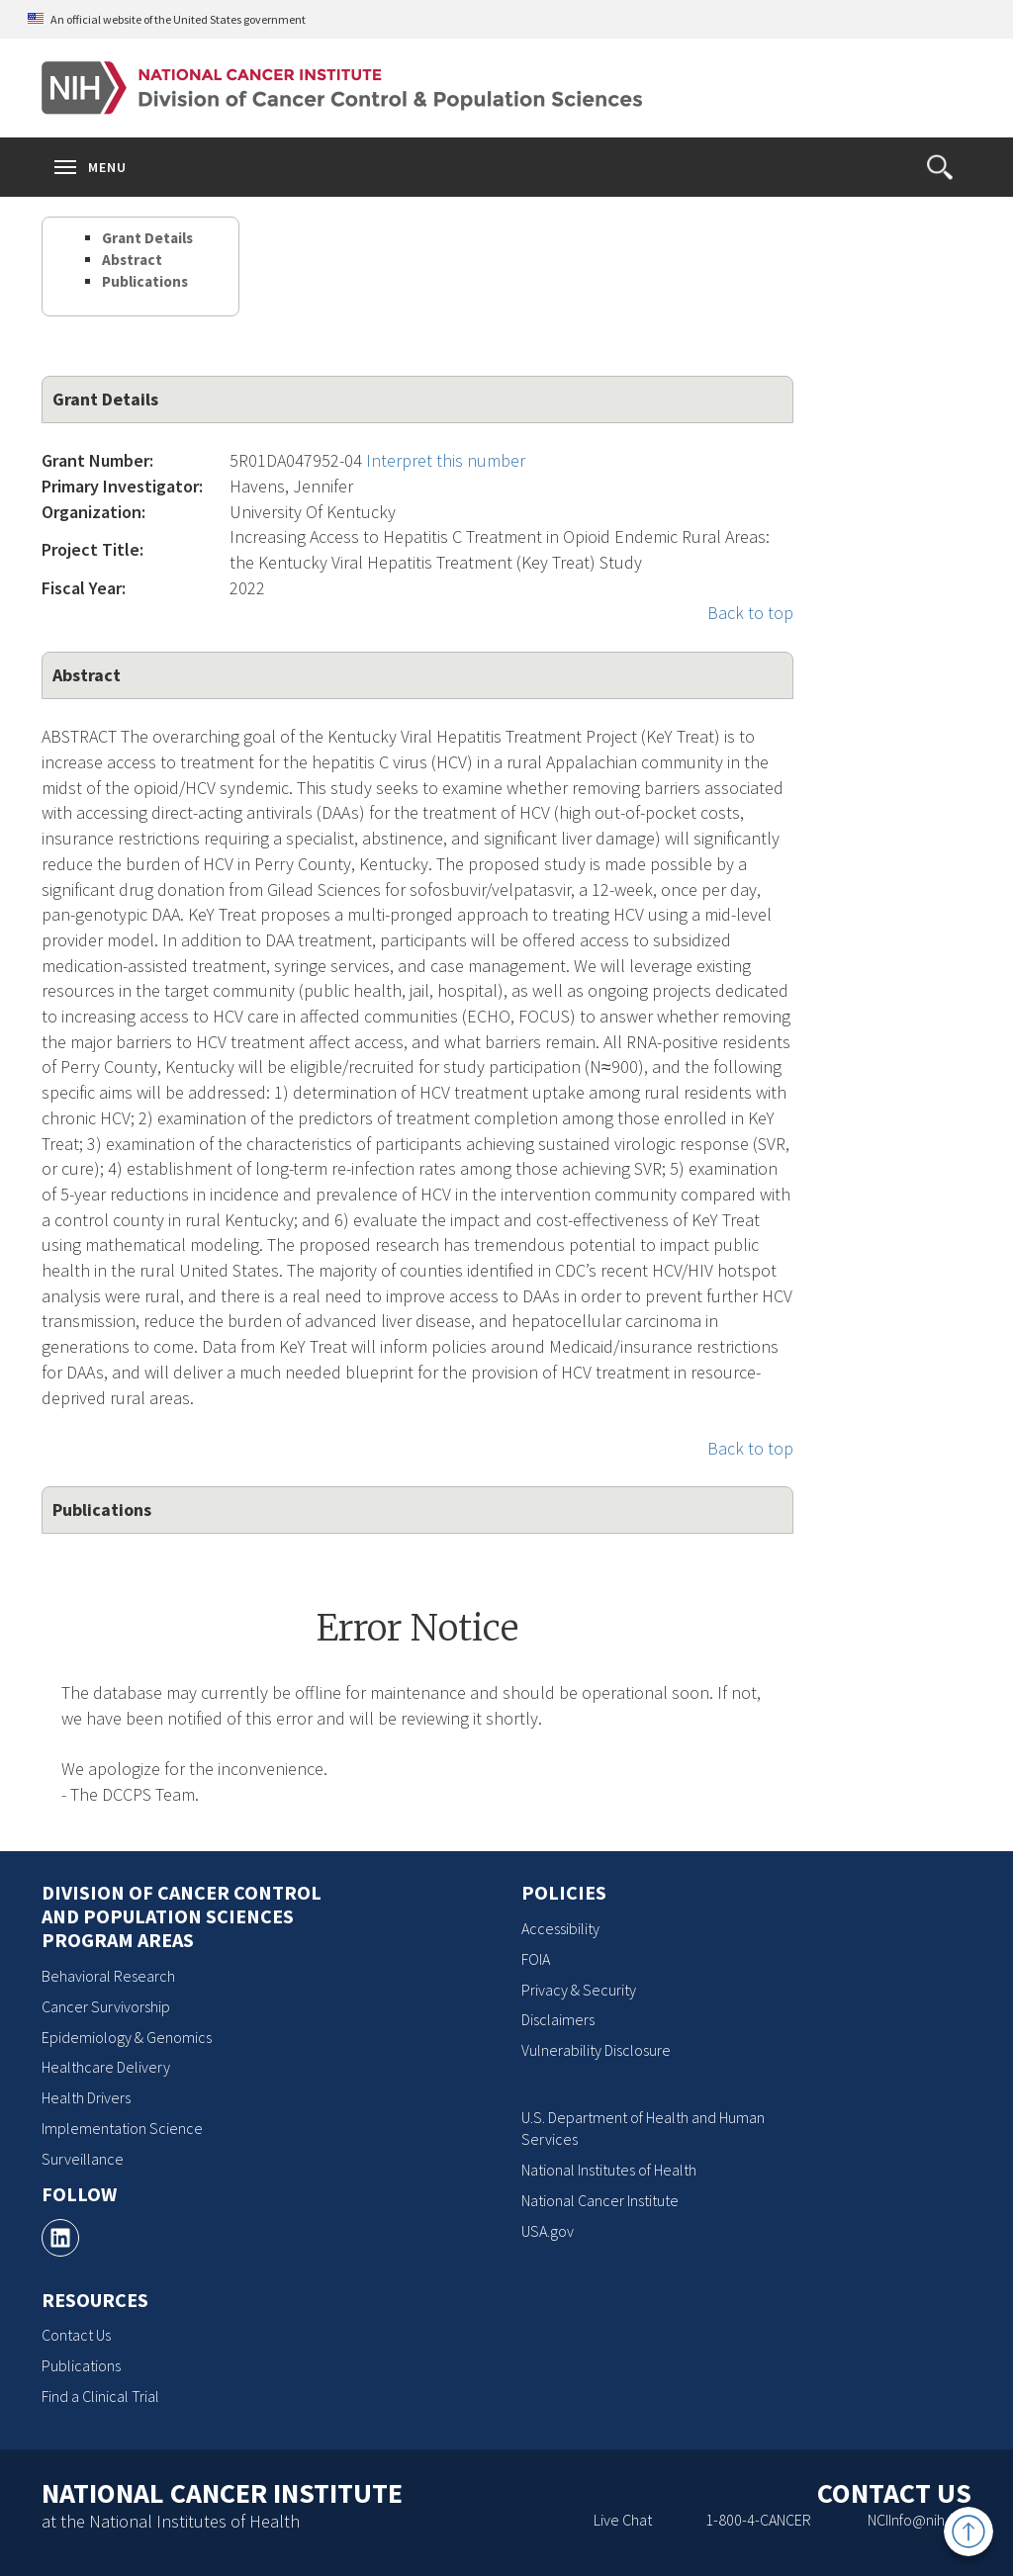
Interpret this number (445, 460)
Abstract (132, 259)
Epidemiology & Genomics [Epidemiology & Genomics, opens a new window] (127, 2037)
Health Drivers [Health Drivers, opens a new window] (86, 2097)
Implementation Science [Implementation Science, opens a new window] (122, 2128)
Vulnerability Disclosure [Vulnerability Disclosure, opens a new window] (596, 2050)
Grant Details (147, 237)
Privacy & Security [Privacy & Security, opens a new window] (578, 1989)
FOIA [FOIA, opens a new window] (535, 1959)
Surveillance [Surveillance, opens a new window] (83, 2159)
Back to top (750, 612)
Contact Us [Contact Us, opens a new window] (76, 2335)
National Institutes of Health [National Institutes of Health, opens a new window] (608, 2169)
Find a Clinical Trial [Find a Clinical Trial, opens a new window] (100, 2396)
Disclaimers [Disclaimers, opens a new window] (558, 2019)
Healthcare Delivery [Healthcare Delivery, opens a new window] (106, 2067)
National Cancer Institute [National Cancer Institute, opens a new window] (600, 2200)
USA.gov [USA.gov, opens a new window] (547, 2231)
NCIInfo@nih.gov (919, 2520)
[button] (940, 167)
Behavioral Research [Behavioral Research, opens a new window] (108, 1976)
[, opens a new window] (60, 2238)
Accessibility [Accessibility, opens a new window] (560, 1928)
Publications (145, 281)
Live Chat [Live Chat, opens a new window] (623, 2520)
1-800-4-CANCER (758, 2520)
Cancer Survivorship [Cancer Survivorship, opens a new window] (106, 2006)
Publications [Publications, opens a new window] (81, 2365)
